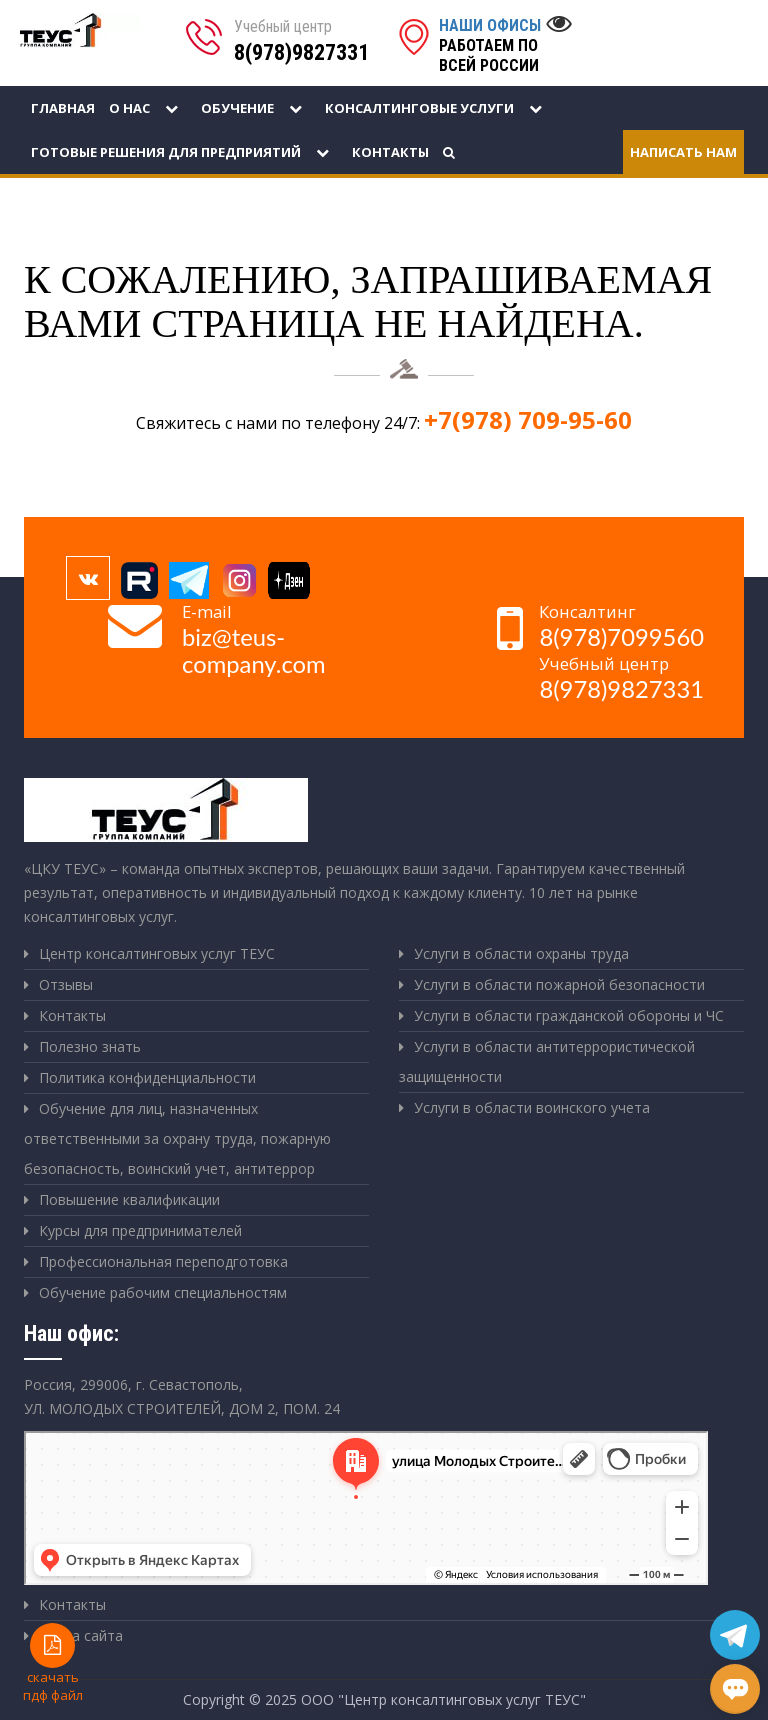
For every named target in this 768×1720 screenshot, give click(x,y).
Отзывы (66, 984)
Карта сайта (81, 1635)
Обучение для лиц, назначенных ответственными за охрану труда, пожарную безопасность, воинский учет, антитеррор (177, 1138)
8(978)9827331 (301, 52)
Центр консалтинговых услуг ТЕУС (157, 953)
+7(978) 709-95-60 (528, 419)
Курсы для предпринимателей (140, 1230)
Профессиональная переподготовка (163, 1261)
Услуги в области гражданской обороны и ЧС (569, 1015)
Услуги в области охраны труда (521, 953)
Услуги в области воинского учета (532, 1107)
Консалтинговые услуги (438, 108)
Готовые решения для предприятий (184, 152)
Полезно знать (90, 1046)
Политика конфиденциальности (147, 1077)
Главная (63, 108)
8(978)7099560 (621, 637)
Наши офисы (490, 25)
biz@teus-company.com (254, 650)
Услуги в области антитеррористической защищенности (547, 1061)
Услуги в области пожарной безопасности (559, 984)
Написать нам (683, 152)
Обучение (256, 108)
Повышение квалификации (129, 1199)
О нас (148, 108)
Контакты (390, 152)
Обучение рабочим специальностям (163, 1292)
